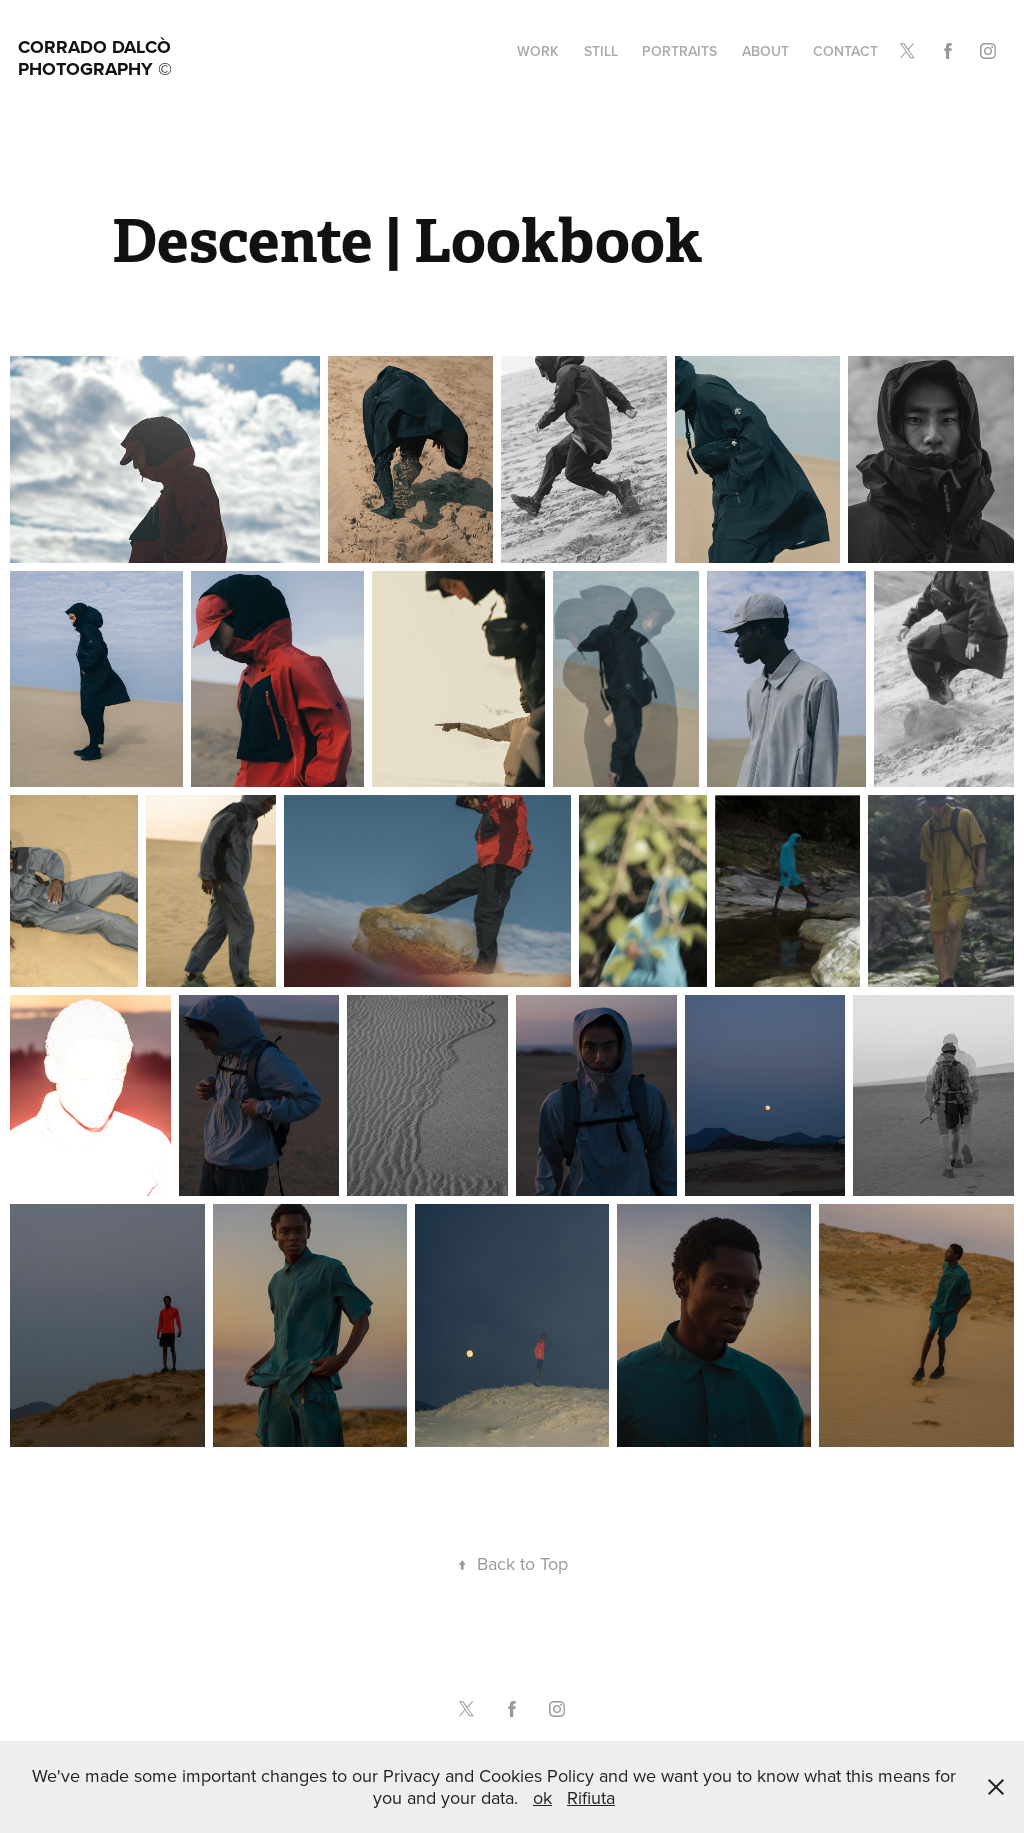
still (601, 51)
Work (538, 51)
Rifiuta (591, 1797)
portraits (679, 51)
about (765, 51)
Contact (845, 51)
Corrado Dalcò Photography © (97, 58)
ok (542, 1797)
